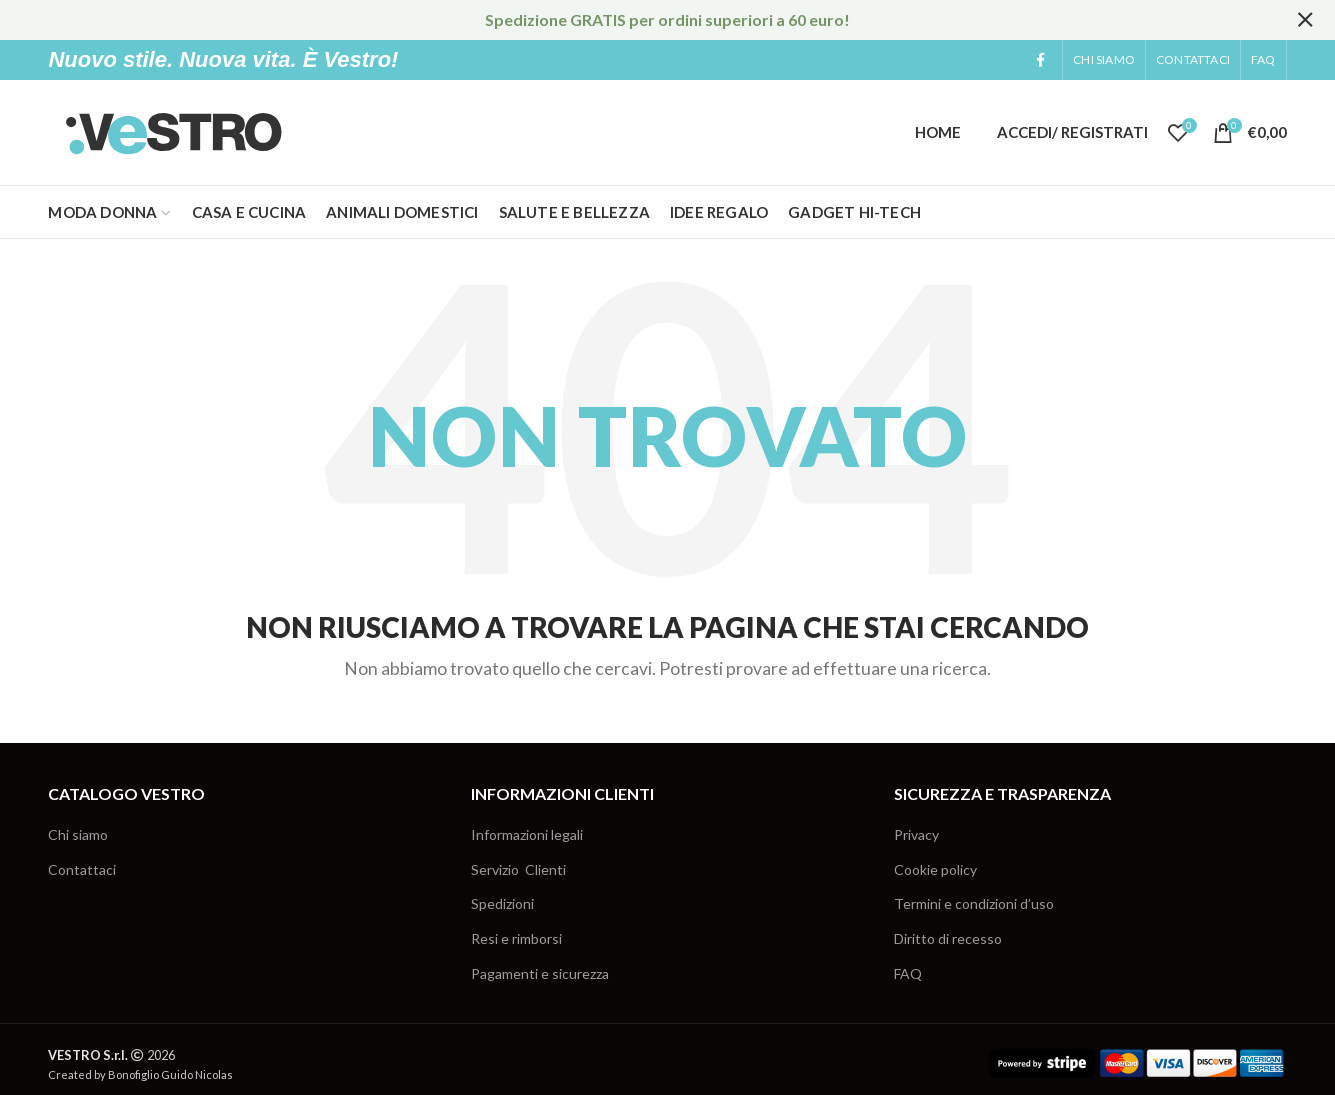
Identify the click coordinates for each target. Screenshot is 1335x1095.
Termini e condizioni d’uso (974, 903)
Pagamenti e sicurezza (540, 973)
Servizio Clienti (518, 869)
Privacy (916, 834)
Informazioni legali (527, 834)
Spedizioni (502, 903)
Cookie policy (935, 869)
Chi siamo (78, 834)
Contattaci (82, 869)
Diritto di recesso (948, 938)
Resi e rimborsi (516, 938)
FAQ (908, 973)
